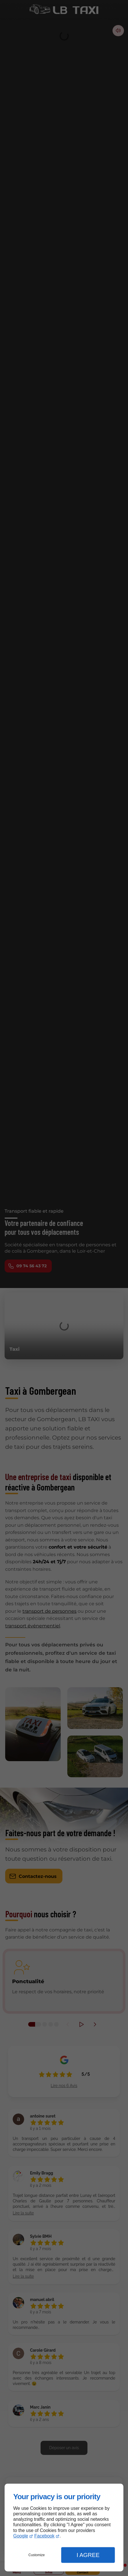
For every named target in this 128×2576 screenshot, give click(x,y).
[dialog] (64, 2527)
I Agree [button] (88, 2555)
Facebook (44, 2535)
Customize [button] (36, 2555)
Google (20, 2535)
